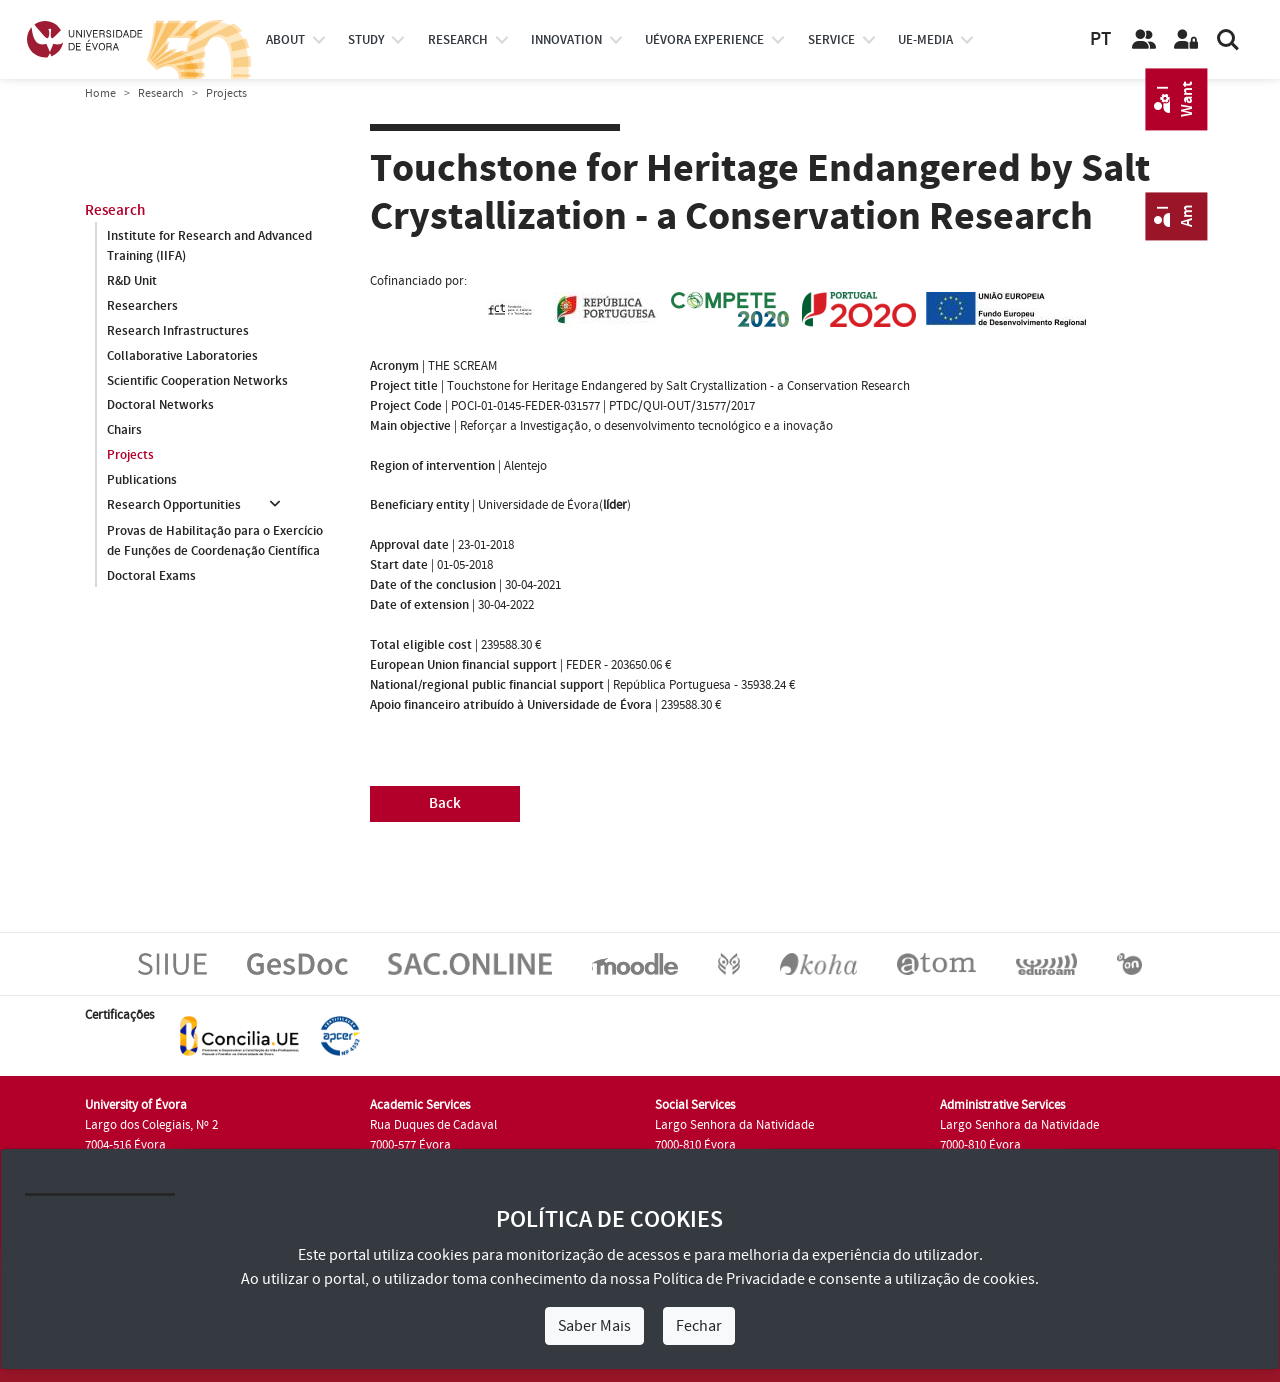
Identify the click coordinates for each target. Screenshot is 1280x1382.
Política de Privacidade (729, 1279)
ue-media (925, 40)
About (285, 40)
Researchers (142, 306)
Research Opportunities (174, 506)
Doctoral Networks (160, 406)
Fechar (699, 1326)
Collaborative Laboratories (182, 356)
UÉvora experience (704, 40)
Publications (142, 481)
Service (831, 40)
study (366, 40)
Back (445, 803)
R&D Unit (132, 281)
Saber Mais (594, 1326)
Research (161, 93)
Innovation (566, 40)
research (458, 40)
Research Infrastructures (178, 331)
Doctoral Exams (151, 576)
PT (1100, 39)
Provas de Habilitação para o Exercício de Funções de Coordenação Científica (215, 541)
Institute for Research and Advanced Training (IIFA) (209, 246)
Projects (130, 456)
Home (100, 93)
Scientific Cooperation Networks (197, 381)
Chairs (124, 431)
